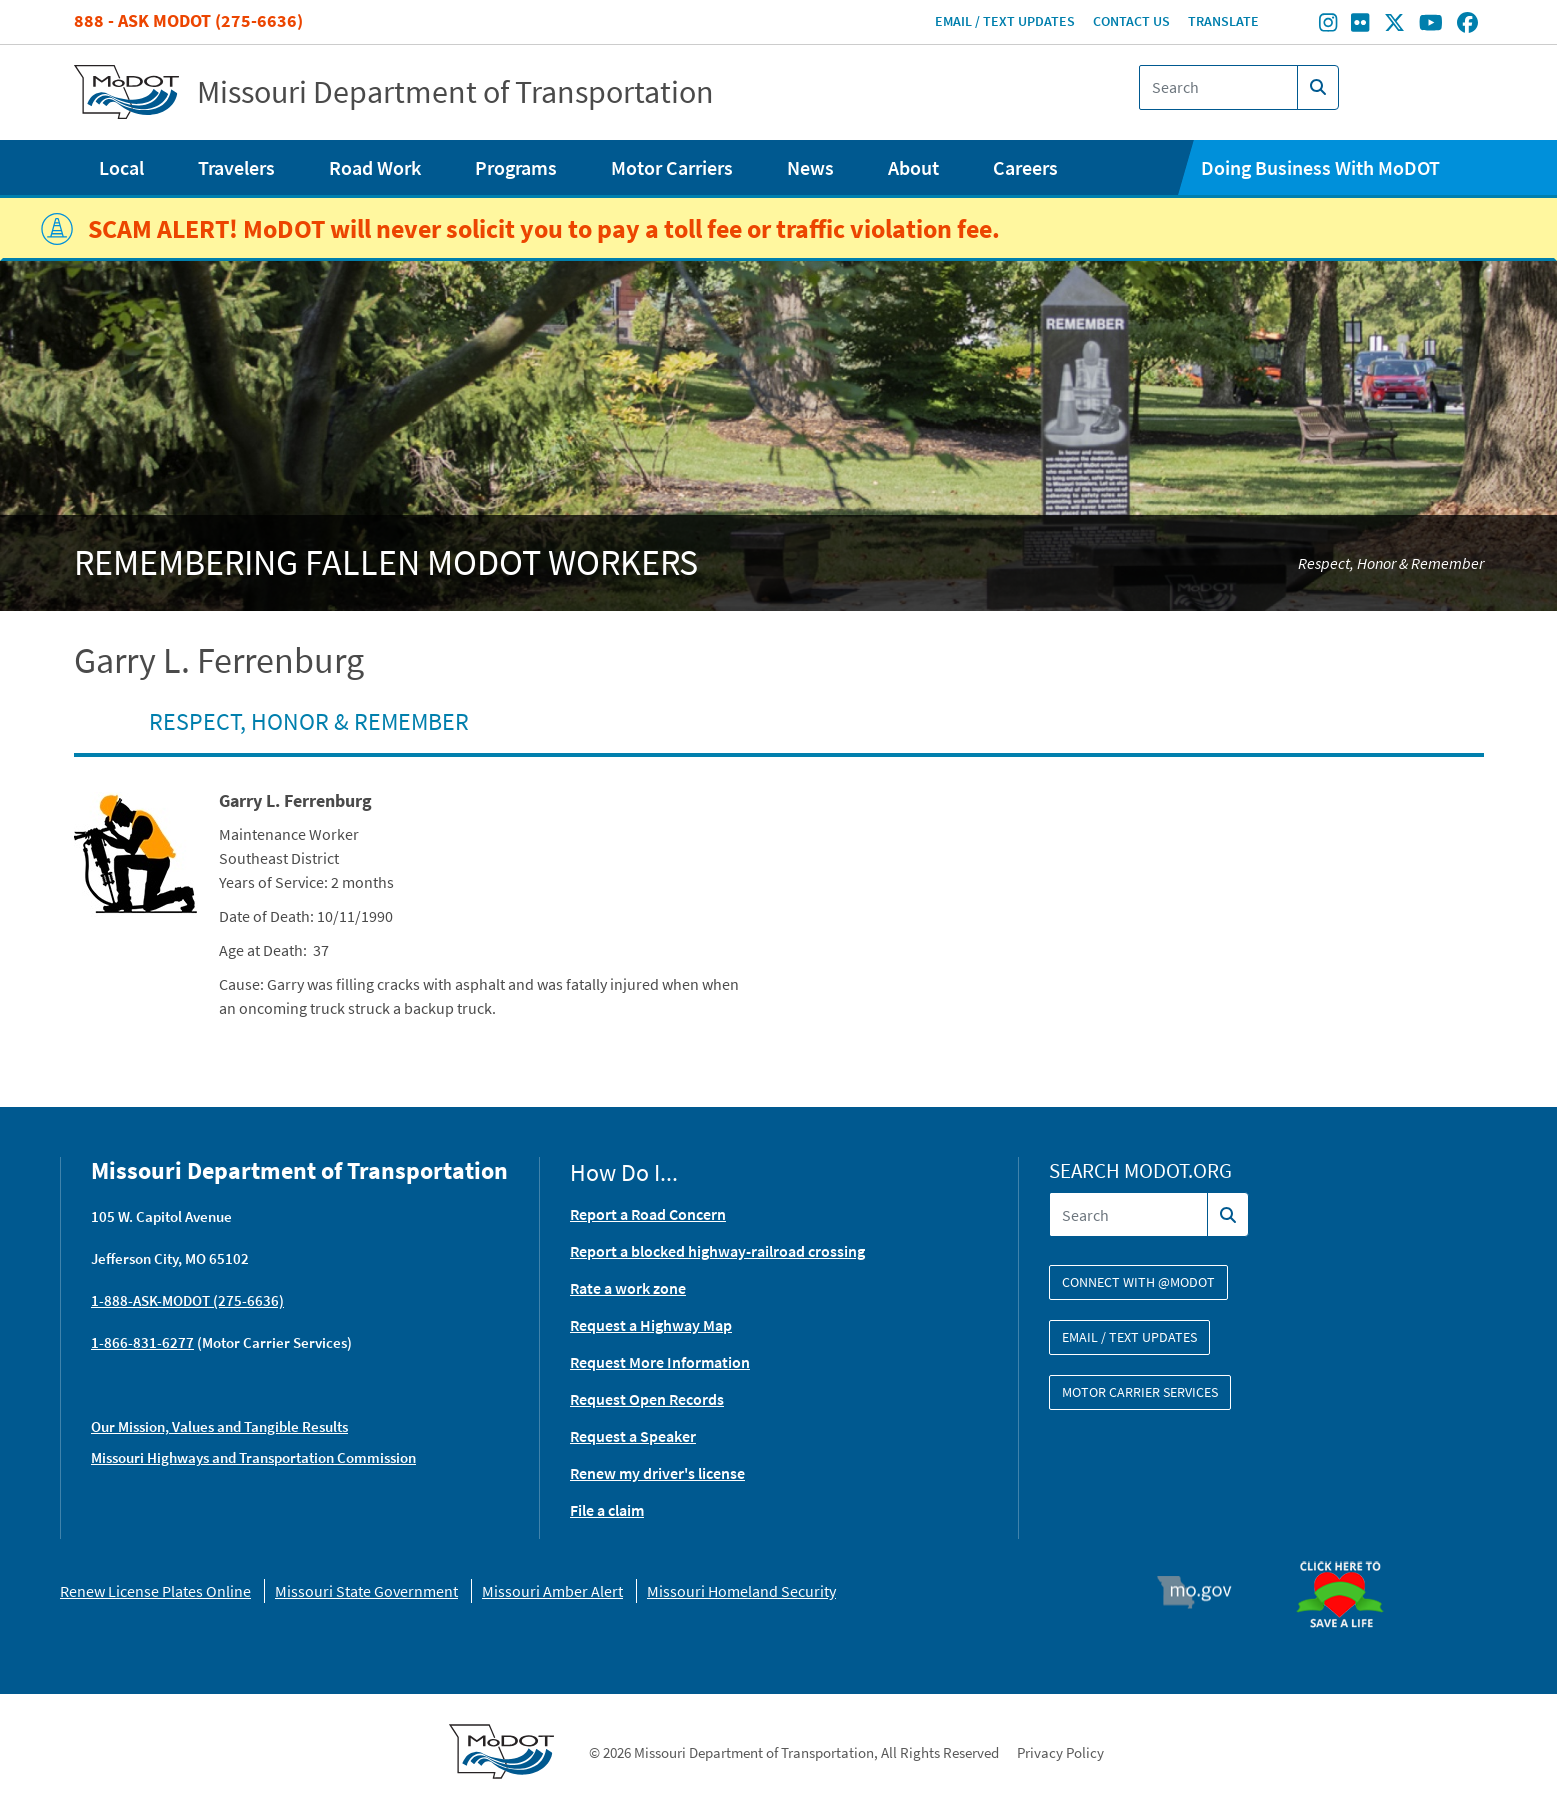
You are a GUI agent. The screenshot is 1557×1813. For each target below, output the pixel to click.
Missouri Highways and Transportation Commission (253, 1457)
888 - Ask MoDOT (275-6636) (188, 20)
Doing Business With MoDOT (1320, 167)
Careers (1025, 167)
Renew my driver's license (657, 1473)
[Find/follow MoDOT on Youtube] (1431, 25)
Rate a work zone (628, 1288)
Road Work (375, 167)
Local (121, 167)
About (913, 167)
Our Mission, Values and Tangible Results (219, 1426)
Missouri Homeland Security (741, 1591)
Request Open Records (647, 1399)
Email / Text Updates (1005, 21)
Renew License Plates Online (155, 1591)
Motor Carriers (672, 167)
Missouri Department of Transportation (455, 92)
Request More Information (660, 1362)
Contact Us (1131, 21)
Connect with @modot (1138, 1282)
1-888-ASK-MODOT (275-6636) (187, 1300)
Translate (1223, 21)
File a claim (607, 1510)
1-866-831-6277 (142, 1342)
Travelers (236, 167)
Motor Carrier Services (1140, 1392)
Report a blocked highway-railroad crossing (717, 1251)
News (810, 167)
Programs (516, 167)
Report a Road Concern (648, 1214)
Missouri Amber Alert (552, 1591)
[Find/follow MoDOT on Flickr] (1360, 25)
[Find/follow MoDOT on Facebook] (1467, 25)
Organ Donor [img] (1348, 1552)
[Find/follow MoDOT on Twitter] (1394, 25)
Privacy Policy (1060, 1752)
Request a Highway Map (651, 1325)
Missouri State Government (366, 1591)
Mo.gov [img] (1202, 1592)
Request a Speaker (633, 1436)
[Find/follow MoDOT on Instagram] (1328, 25)
